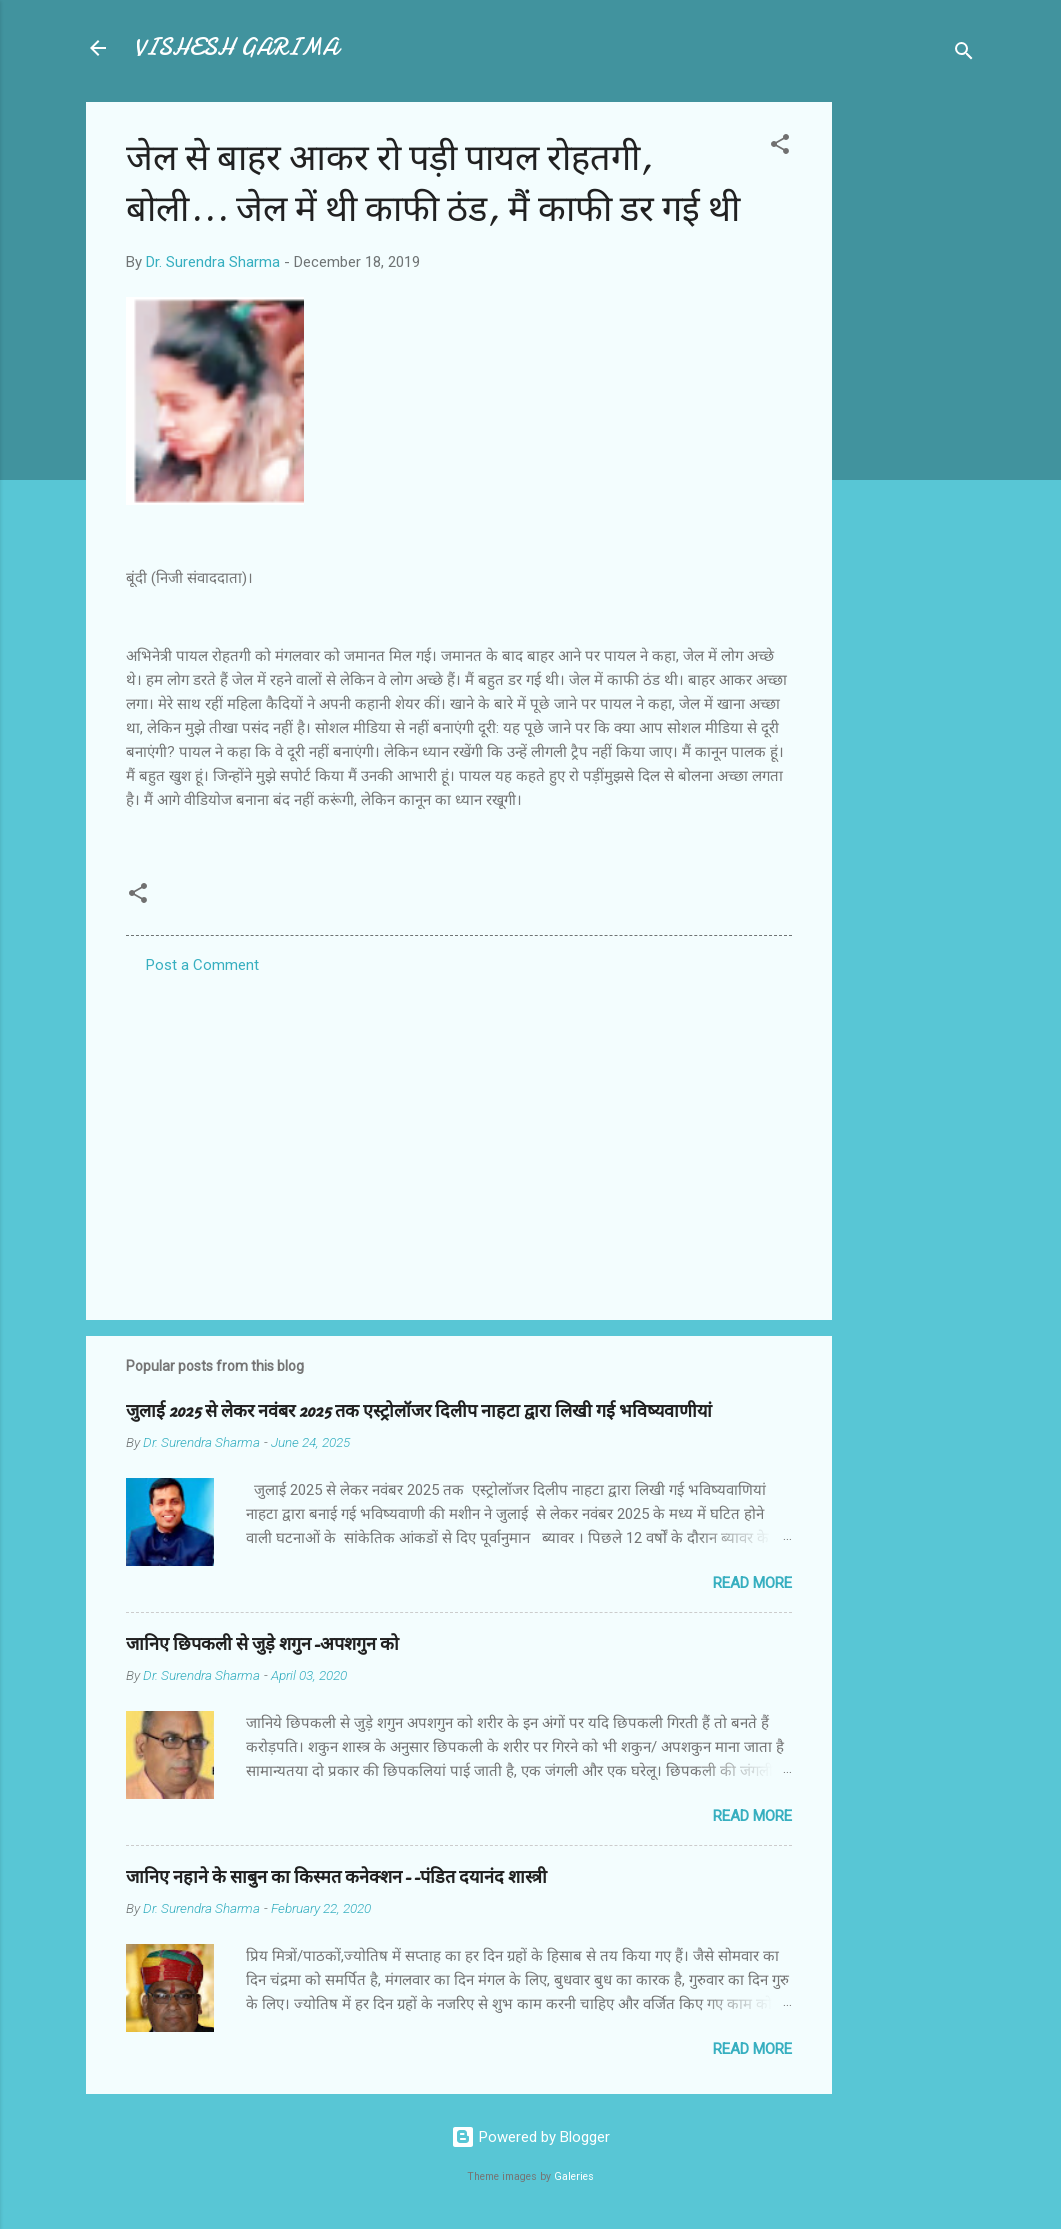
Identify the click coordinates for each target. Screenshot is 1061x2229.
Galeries (574, 2176)
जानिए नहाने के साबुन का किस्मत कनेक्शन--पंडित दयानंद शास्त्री (336, 1877)
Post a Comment (202, 965)
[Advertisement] (912, 402)
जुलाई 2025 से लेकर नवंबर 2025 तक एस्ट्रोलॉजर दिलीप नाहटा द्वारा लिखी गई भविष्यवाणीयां (419, 1411)
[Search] (964, 54)
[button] (780, 147)
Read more (752, 1583)
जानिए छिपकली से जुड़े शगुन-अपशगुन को (262, 1644)
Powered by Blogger (530, 2137)
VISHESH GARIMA (236, 47)
